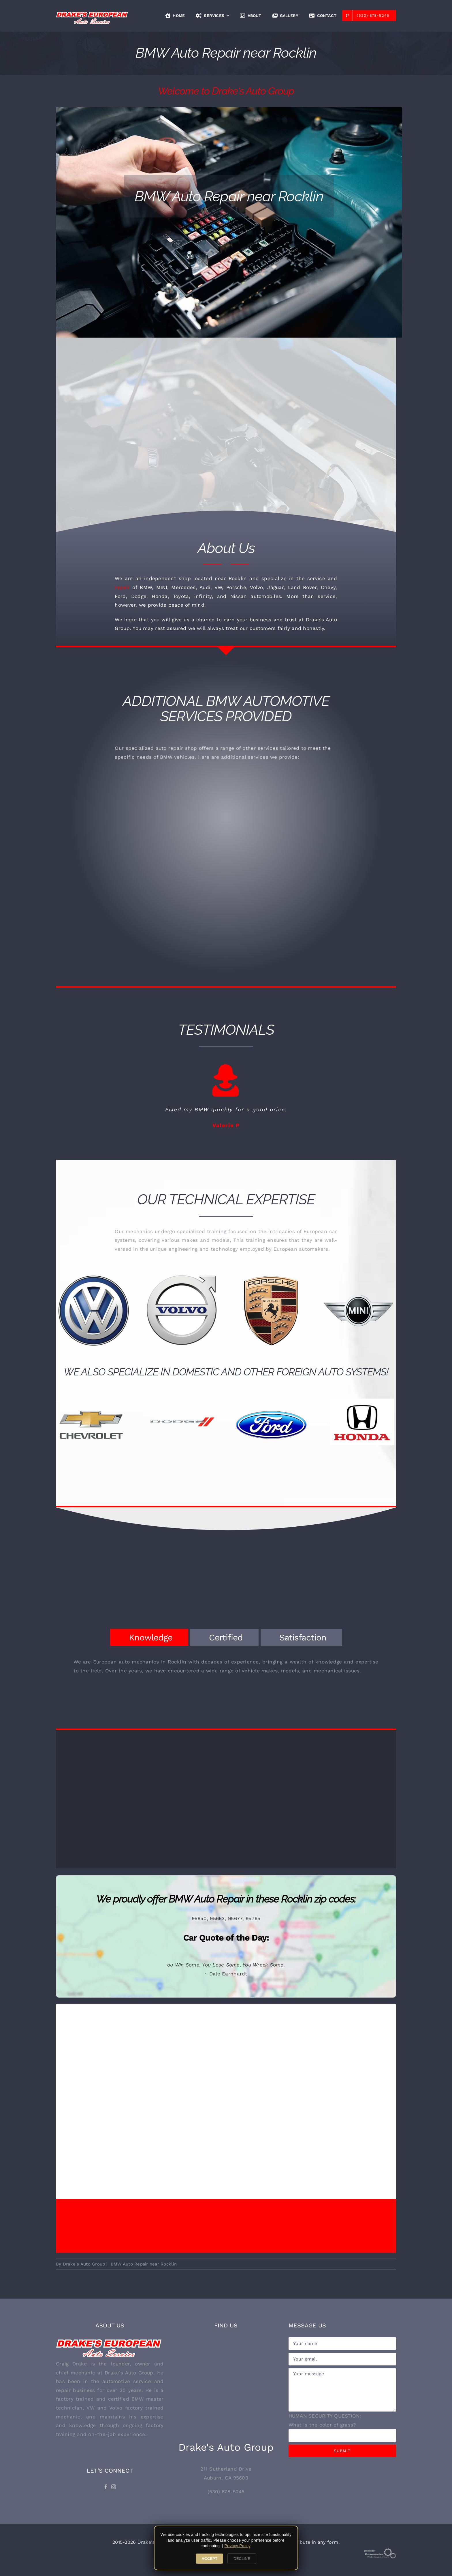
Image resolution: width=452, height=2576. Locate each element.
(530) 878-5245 (226, 2491)
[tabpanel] (226, 1668)
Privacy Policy (237, 2545)
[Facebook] (105, 2486)
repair (122, 587)
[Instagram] (113, 2486)
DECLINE (241, 2558)
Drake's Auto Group (84, 2263)
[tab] (149, 1637)
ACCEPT (209, 2558)
